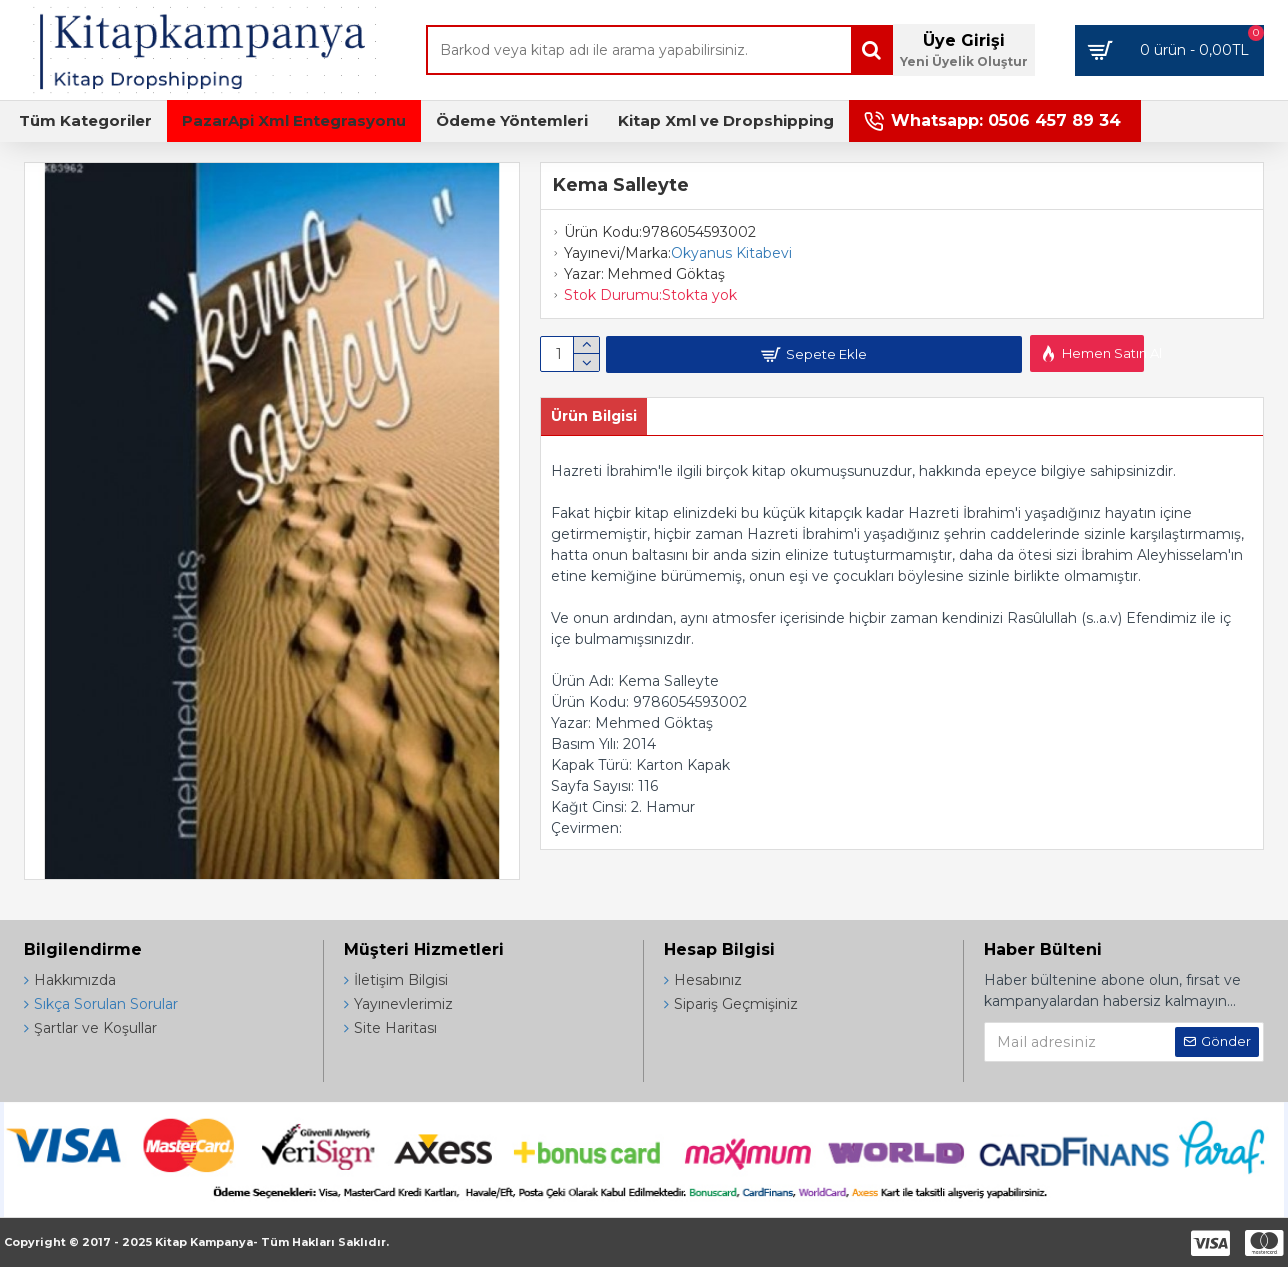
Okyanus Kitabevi (731, 253)
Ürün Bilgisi (594, 416)
